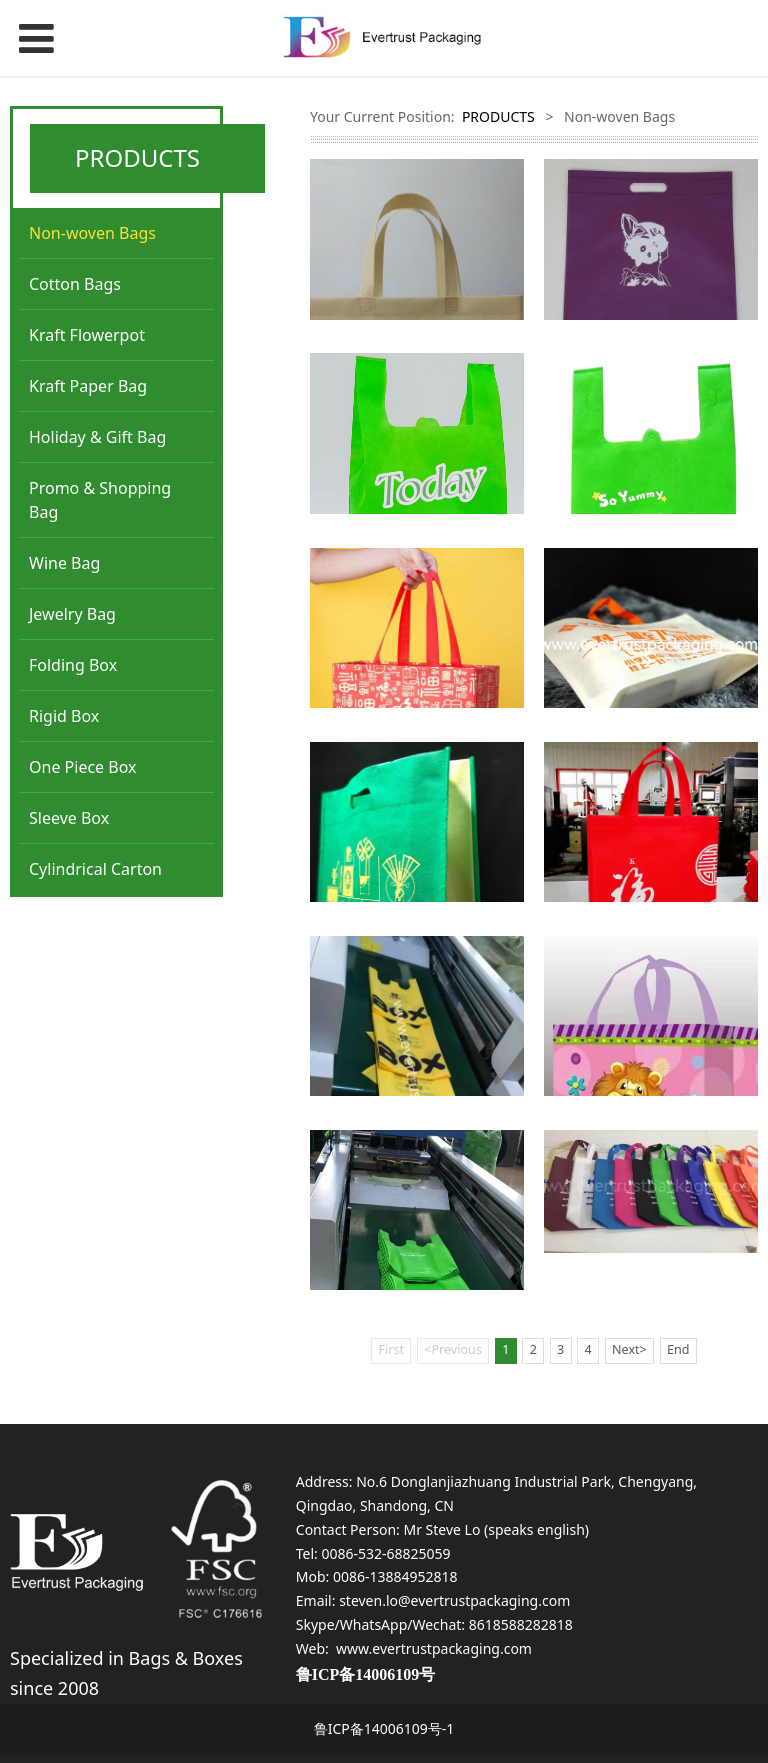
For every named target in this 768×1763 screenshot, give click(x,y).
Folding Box (73, 665)
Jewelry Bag (72, 614)
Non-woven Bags (92, 233)
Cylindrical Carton (95, 869)
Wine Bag (64, 563)
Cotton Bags (75, 284)
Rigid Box (64, 716)
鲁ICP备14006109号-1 (384, 1728)
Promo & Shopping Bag (100, 500)
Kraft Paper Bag (88, 386)
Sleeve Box (69, 818)
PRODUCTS (498, 116)
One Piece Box (83, 767)
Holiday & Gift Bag (97, 437)
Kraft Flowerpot (87, 335)
